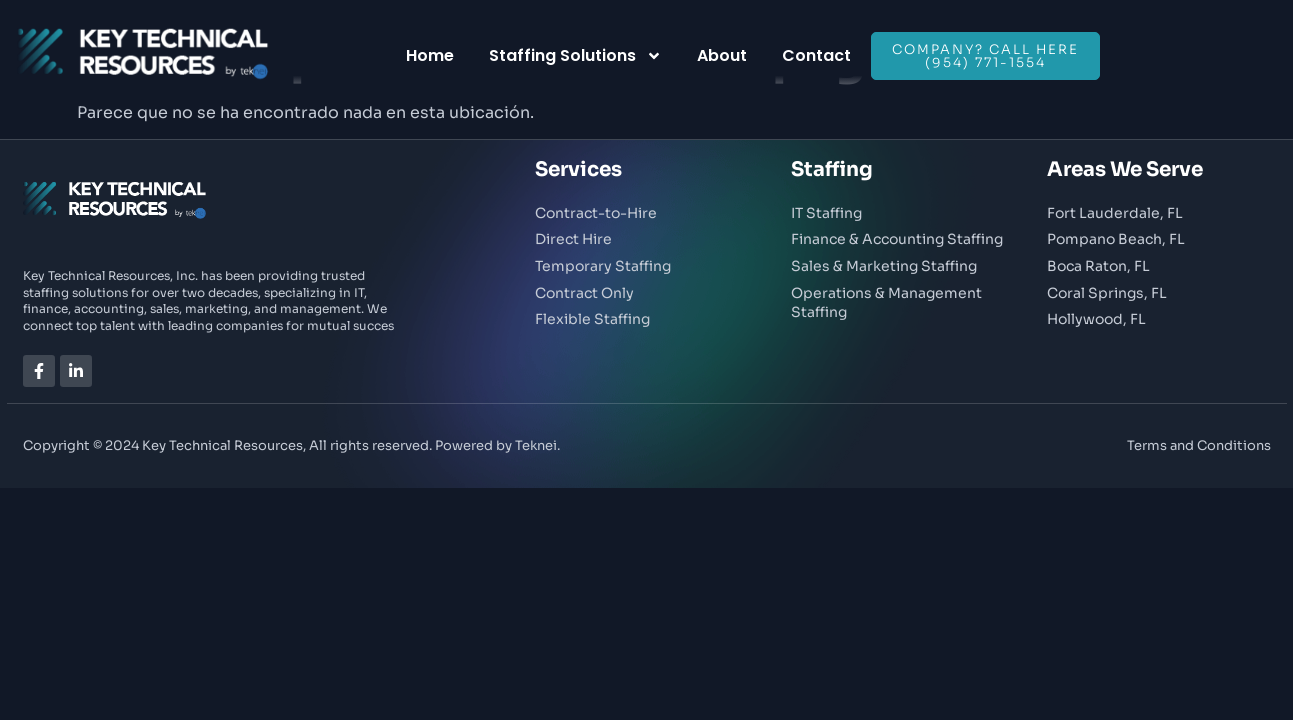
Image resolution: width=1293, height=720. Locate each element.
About (722, 55)
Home (430, 55)
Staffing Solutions (575, 56)
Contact (816, 55)
